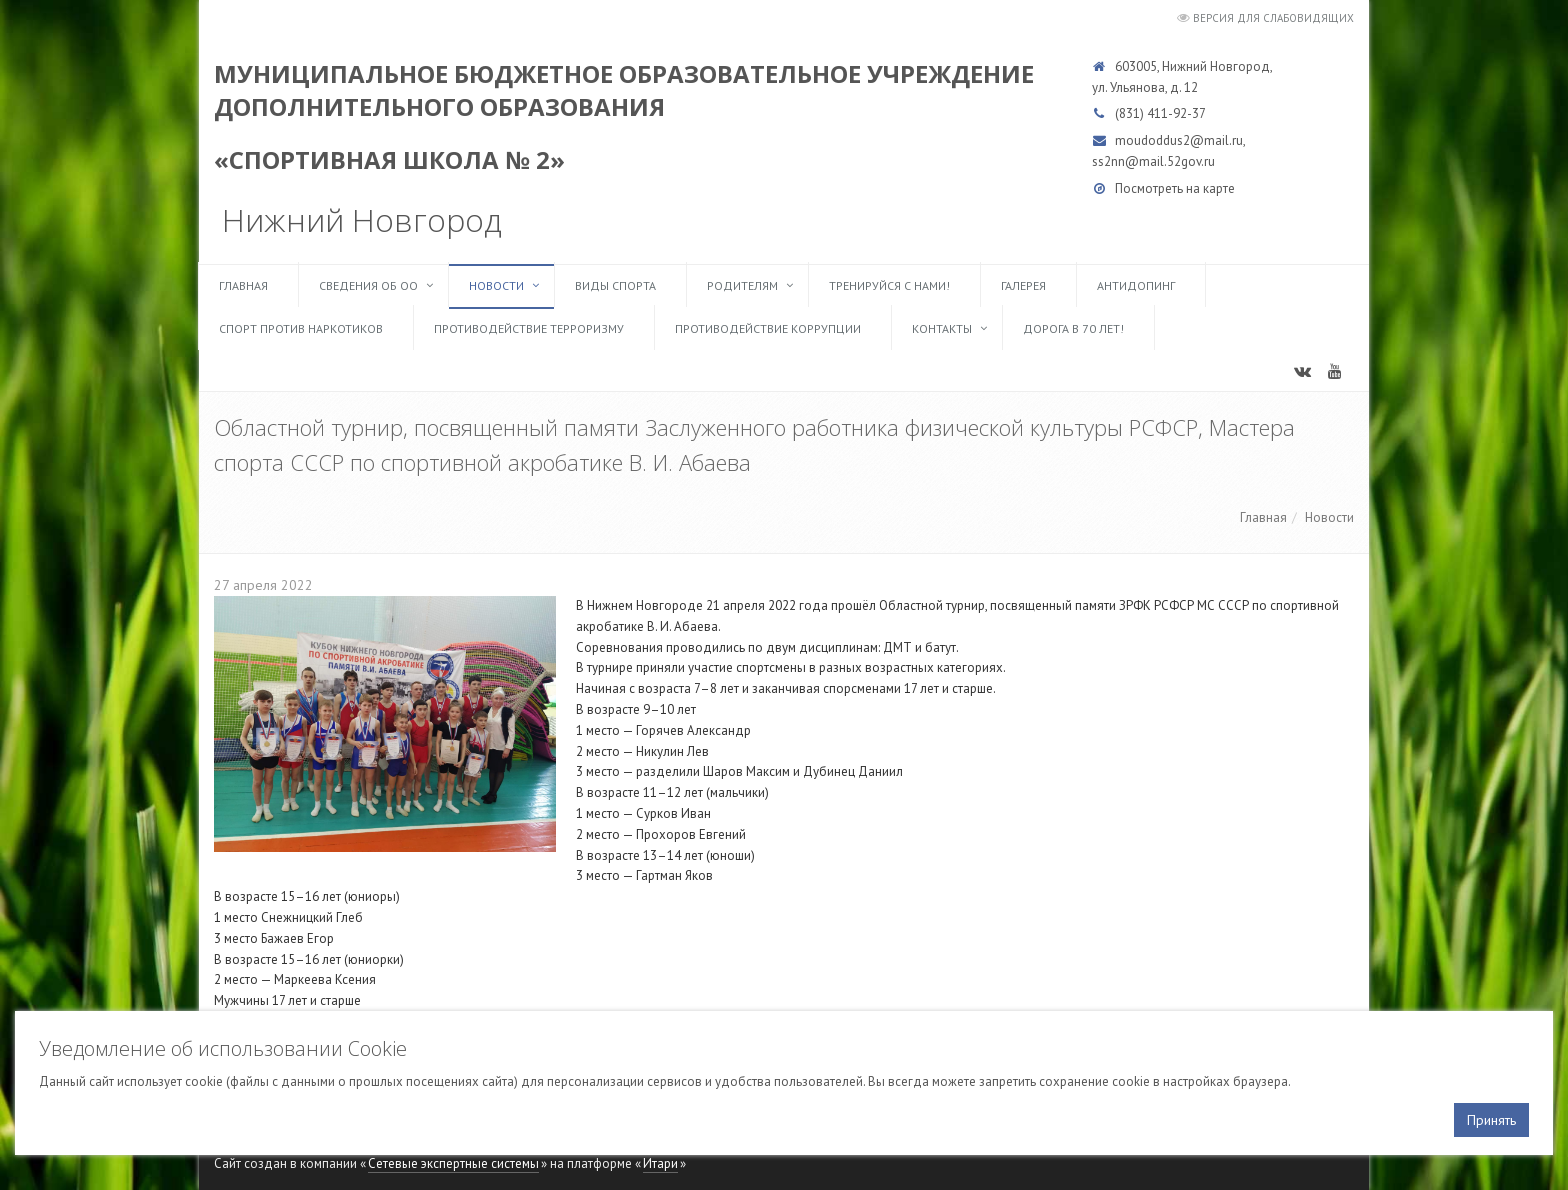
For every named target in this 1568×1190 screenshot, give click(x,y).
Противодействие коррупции (768, 328)
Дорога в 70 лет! (1073, 328)
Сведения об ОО (368, 285)
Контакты (942, 328)
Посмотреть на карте (1175, 188)
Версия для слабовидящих (1273, 18)
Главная (243, 285)
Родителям (742, 285)
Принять (1491, 1120)
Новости (496, 285)
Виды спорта (615, 285)
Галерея (1023, 285)
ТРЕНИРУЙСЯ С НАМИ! (889, 285)
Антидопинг (1136, 285)
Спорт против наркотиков (301, 328)
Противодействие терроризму (529, 328)
